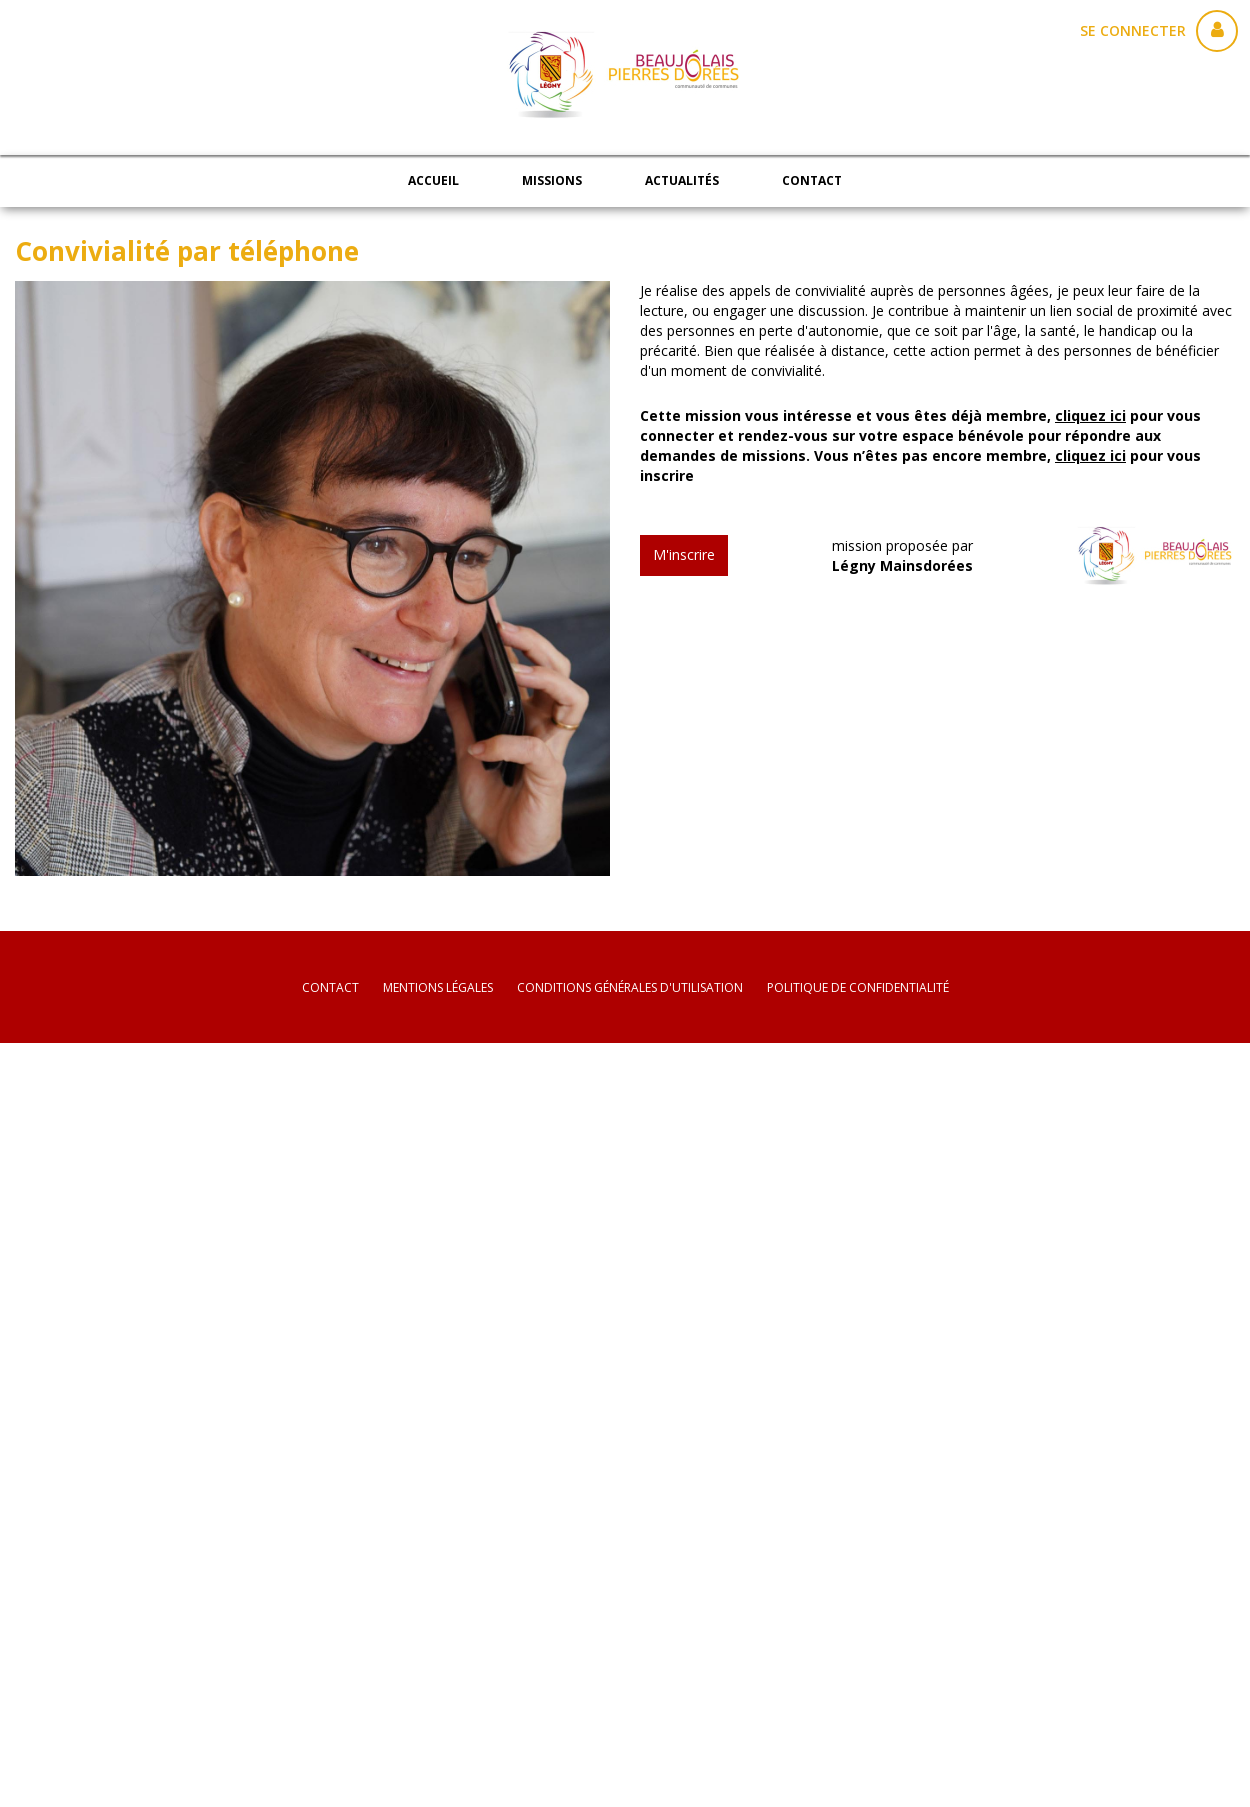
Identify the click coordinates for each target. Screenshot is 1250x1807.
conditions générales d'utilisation (630, 987)
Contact (812, 180)
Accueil (433, 180)
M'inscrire (684, 554)
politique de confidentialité (858, 987)
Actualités (682, 180)
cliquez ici (1090, 415)
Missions (552, 180)
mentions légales (438, 987)
